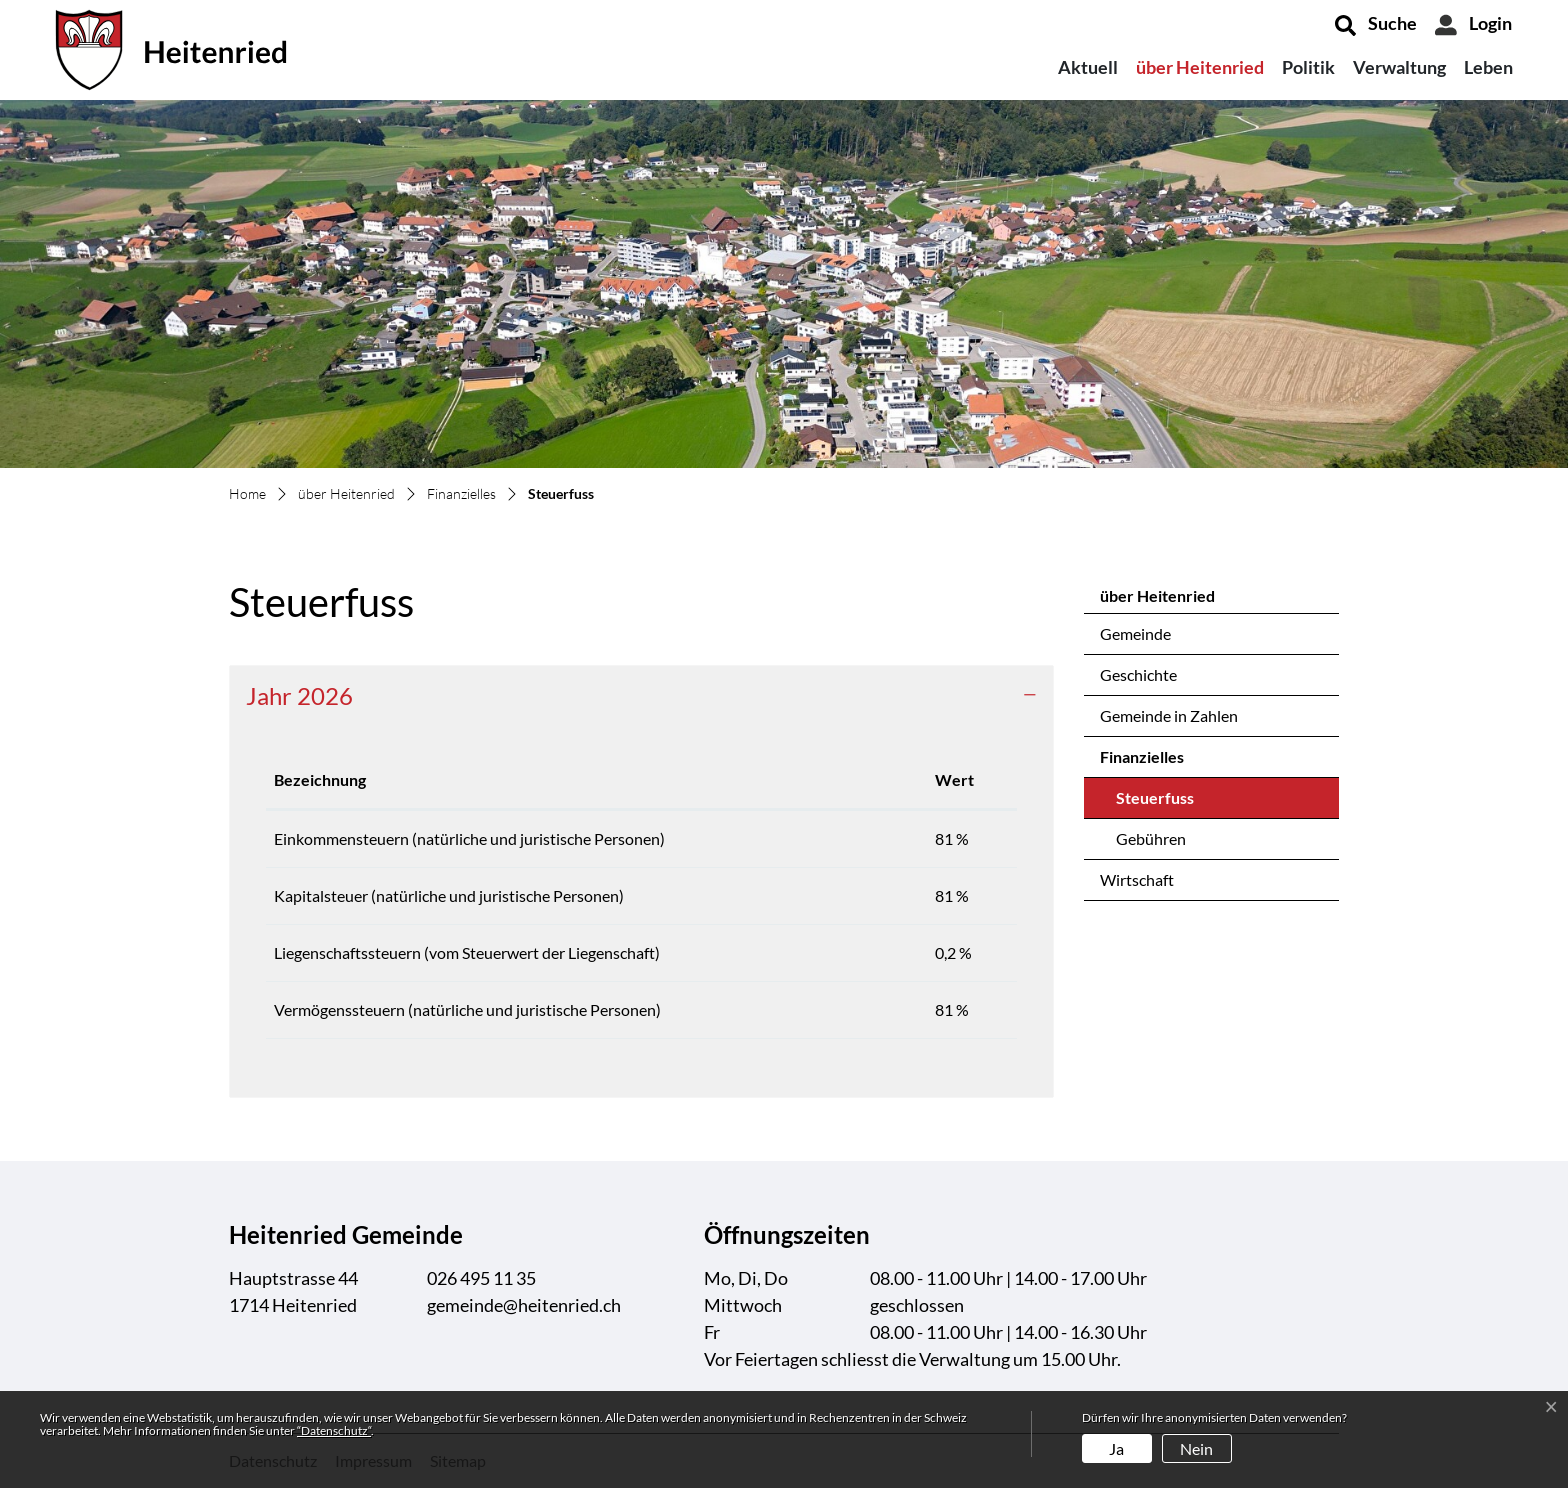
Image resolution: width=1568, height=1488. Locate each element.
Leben (1488, 67)
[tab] (641, 696)
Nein (1196, 1448)
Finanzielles (1142, 756)
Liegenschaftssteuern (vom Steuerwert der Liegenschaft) (467, 952)
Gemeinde (1135, 633)
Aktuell (1088, 67)
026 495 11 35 (481, 1278)
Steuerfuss (1168, 803)
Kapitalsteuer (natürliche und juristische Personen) (449, 895)
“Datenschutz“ (334, 1430)
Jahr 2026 (299, 695)
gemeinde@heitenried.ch (524, 1305)
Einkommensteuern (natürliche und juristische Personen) (469, 838)
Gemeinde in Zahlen (1169, 715)
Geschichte (1138, 674)
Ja (1116, 1448)
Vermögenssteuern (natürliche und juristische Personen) (467, 1009)
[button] (1376, 25)
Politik (1308, 67)
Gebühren (1151, 838)
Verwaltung (1399, 67)
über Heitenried (1200, 67)
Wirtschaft (1137, 879)
